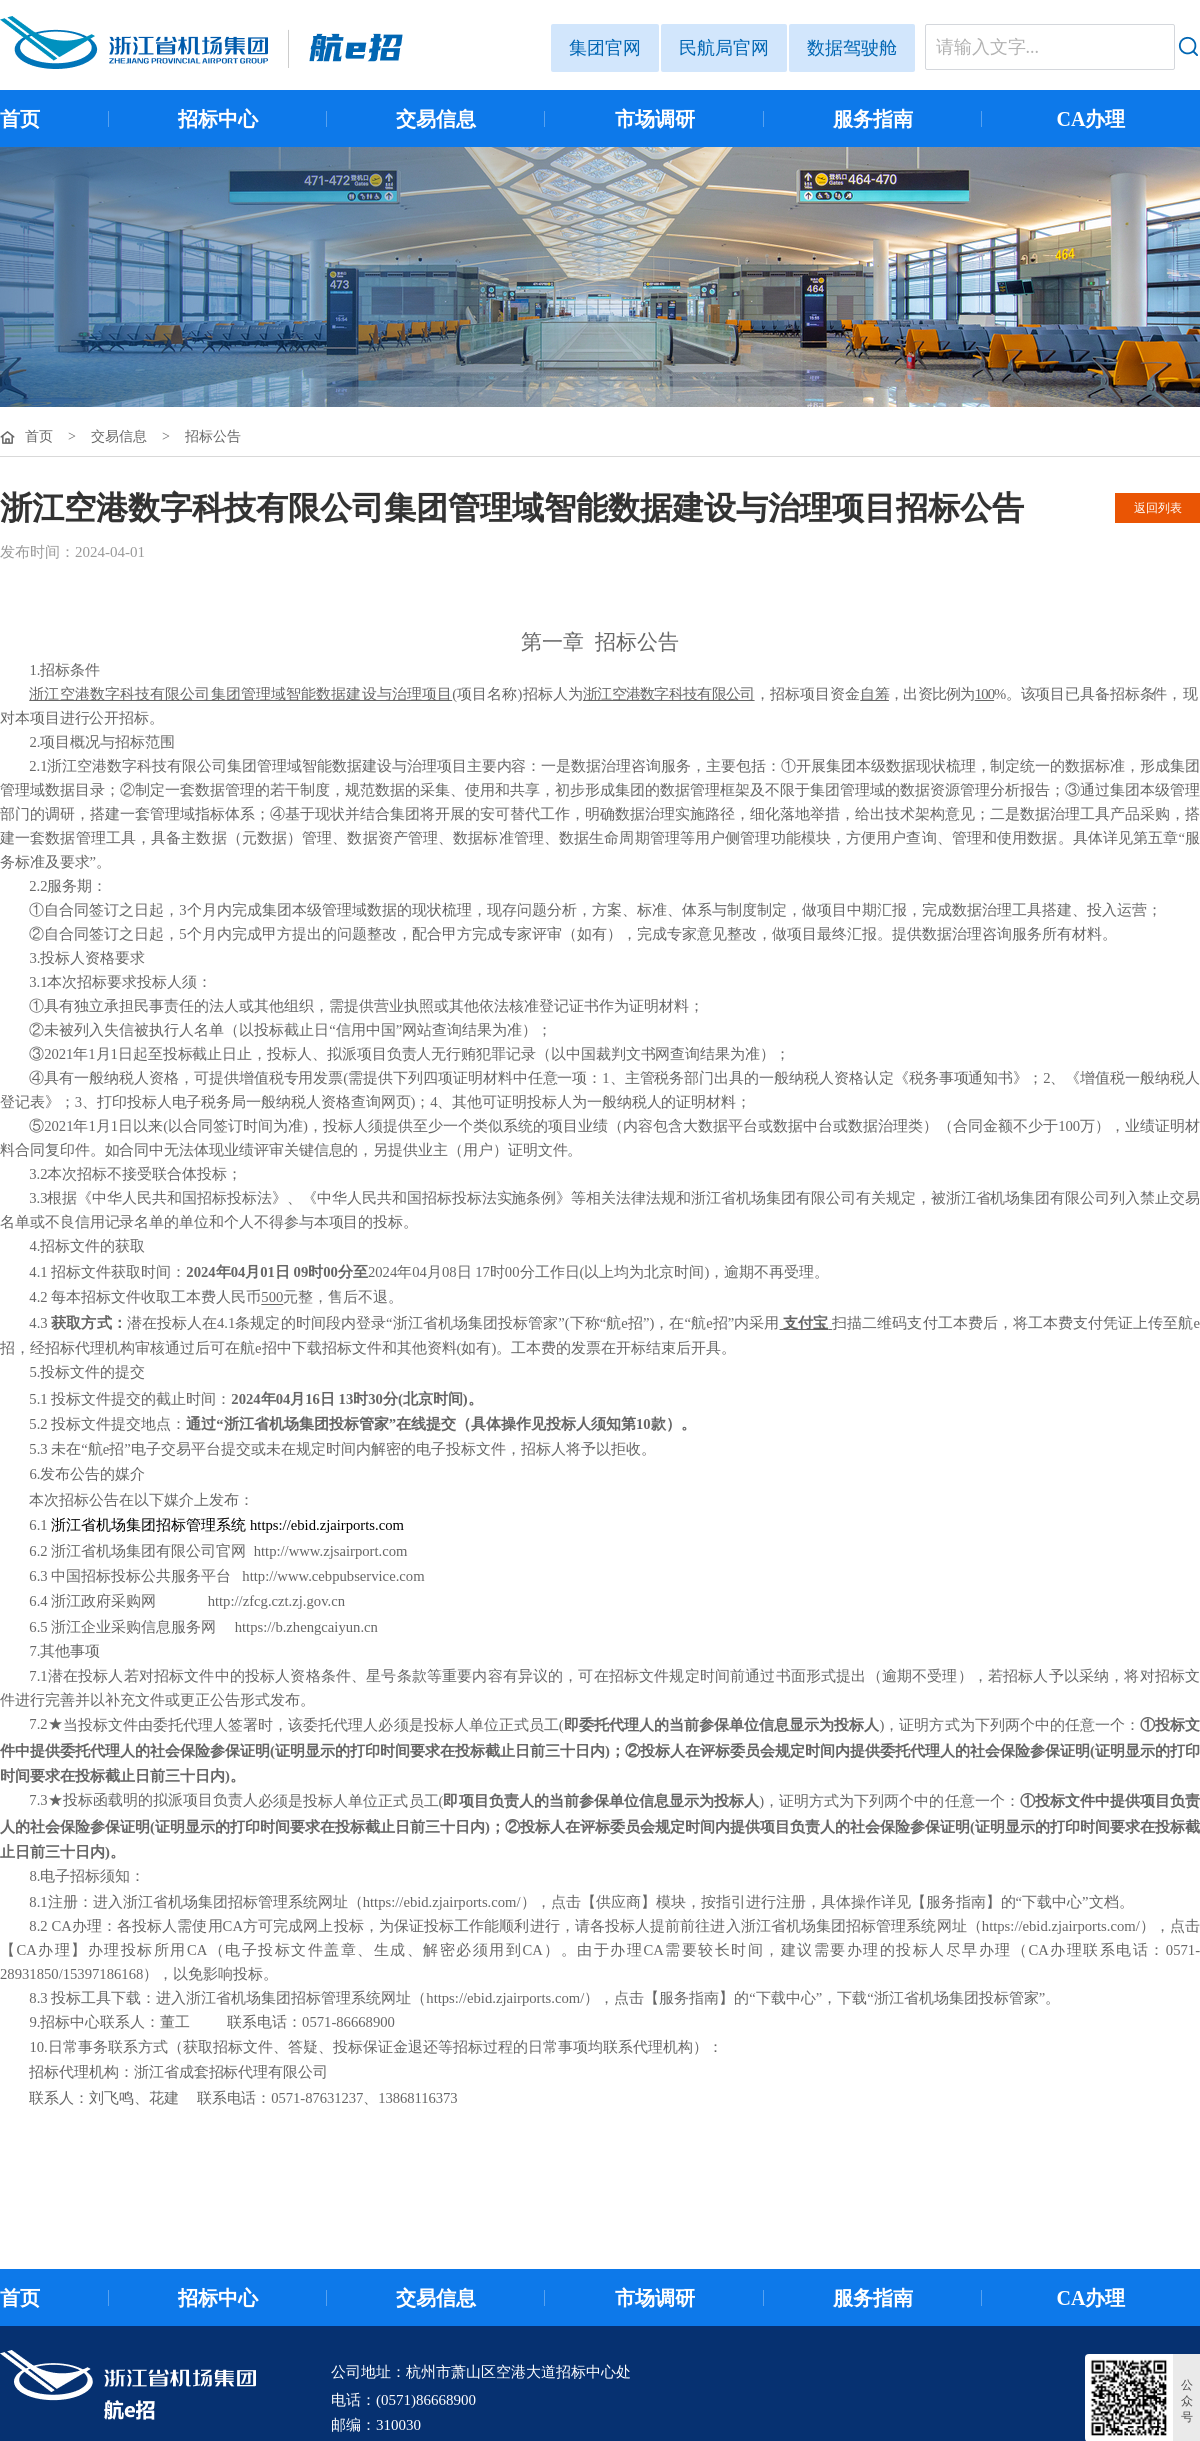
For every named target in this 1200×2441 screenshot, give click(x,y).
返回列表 (1158, 508)
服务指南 (873, 119)
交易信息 (436, 119)
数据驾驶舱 (852, 48)
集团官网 (605, 48)
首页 (20, 119)
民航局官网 (724, 48)
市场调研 (655, 119)
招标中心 (218, 119)
